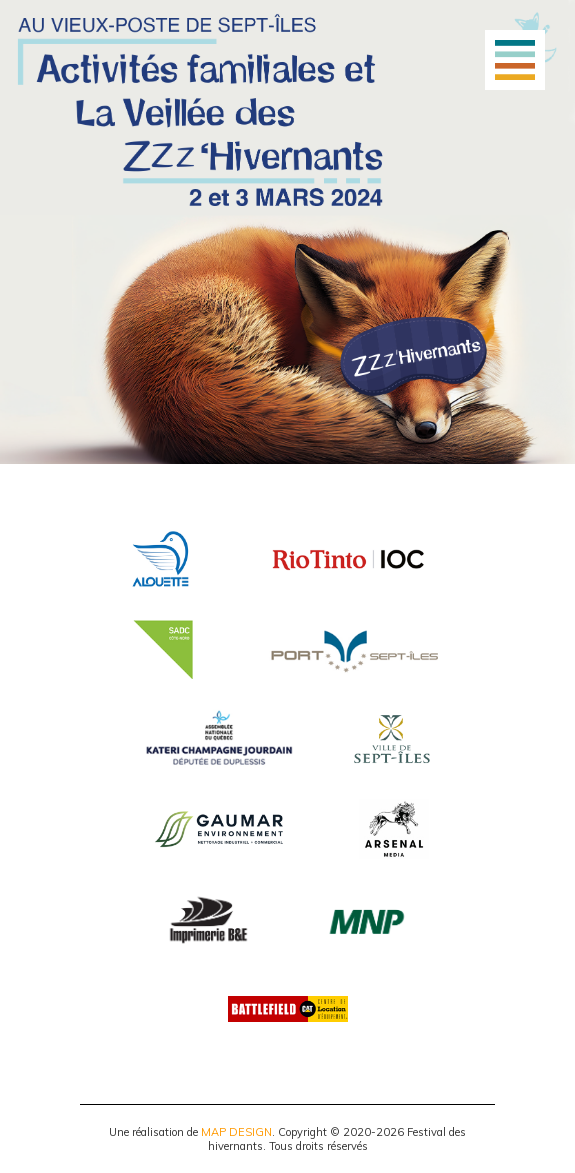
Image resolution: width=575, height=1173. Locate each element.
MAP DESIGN (236, 1132)
